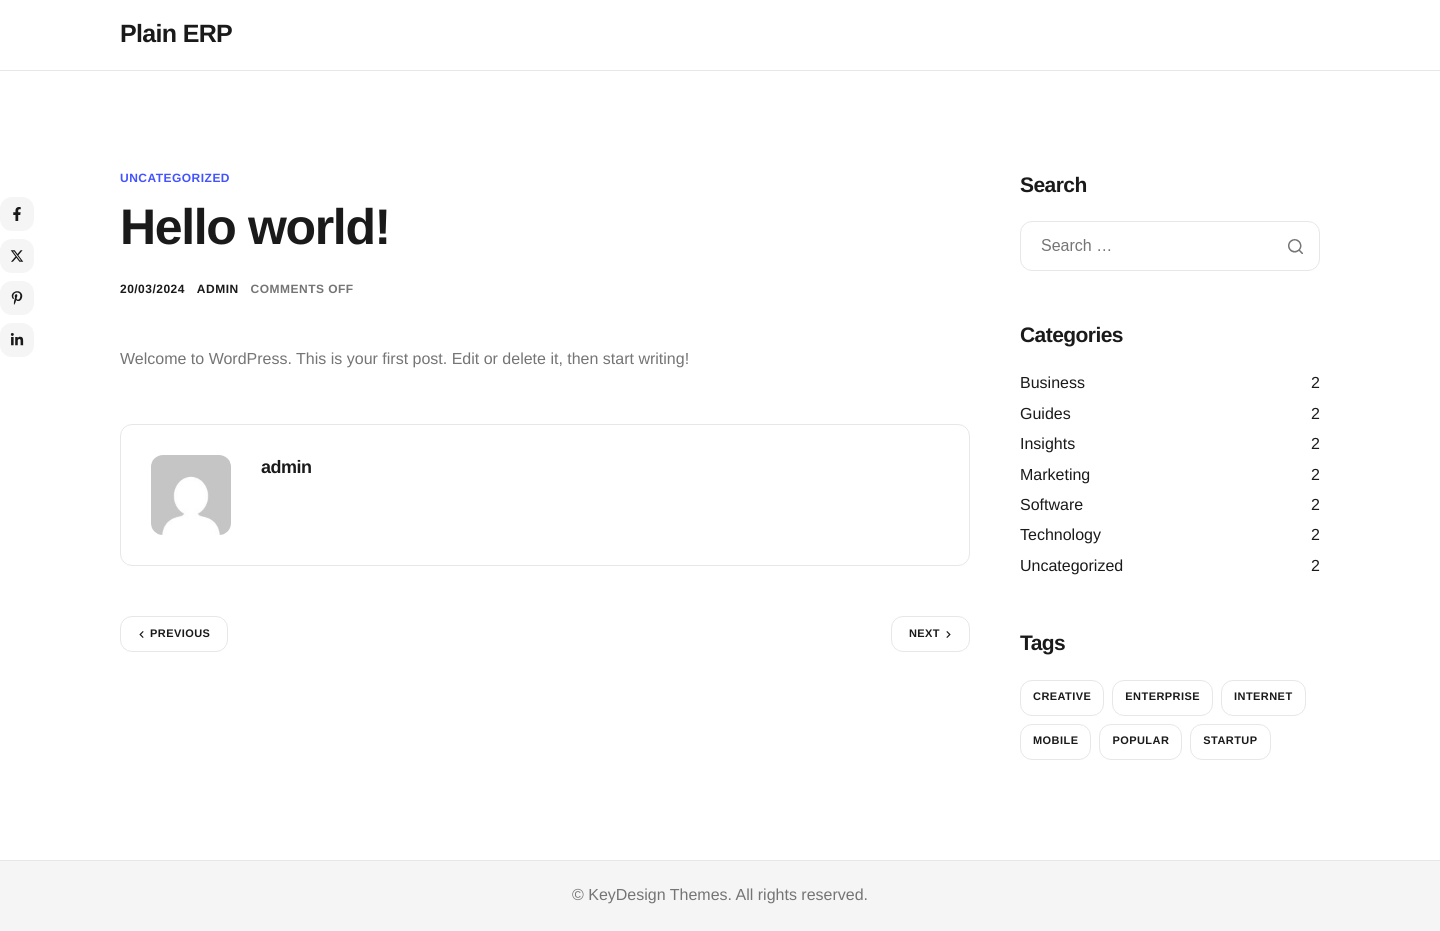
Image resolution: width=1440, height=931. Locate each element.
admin (218, 289)
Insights (1047, 444)
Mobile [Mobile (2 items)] (1055, 741)
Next (924, 634)
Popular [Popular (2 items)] (1140, 741)
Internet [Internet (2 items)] (1263, 697)
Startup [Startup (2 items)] (1230, 741)
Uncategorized (175, 178)
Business (1052, 383)
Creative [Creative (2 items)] (1062, 697)
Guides (1045, 414)
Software (1051, 505)
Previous (180, 634)
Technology (1060, 535)
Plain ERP (176, 34)
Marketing (1055, 475)
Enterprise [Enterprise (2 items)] (1162, 697)
